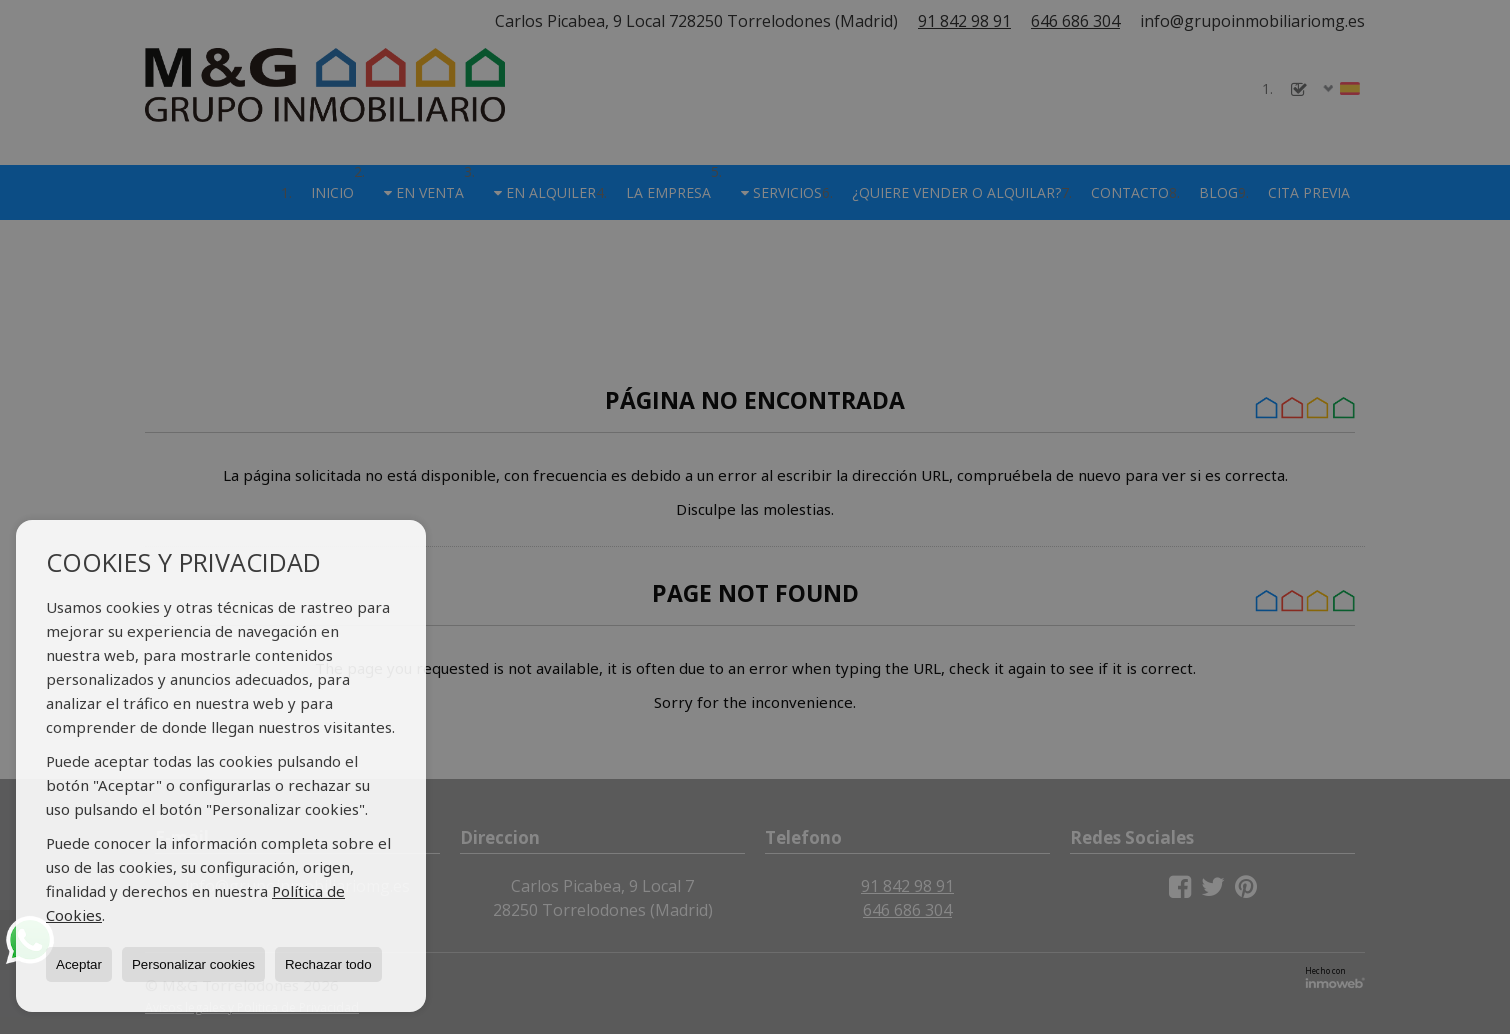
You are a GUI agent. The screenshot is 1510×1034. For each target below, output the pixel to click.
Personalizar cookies (193, 964)
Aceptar (79, 964)
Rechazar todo (328, 964)
